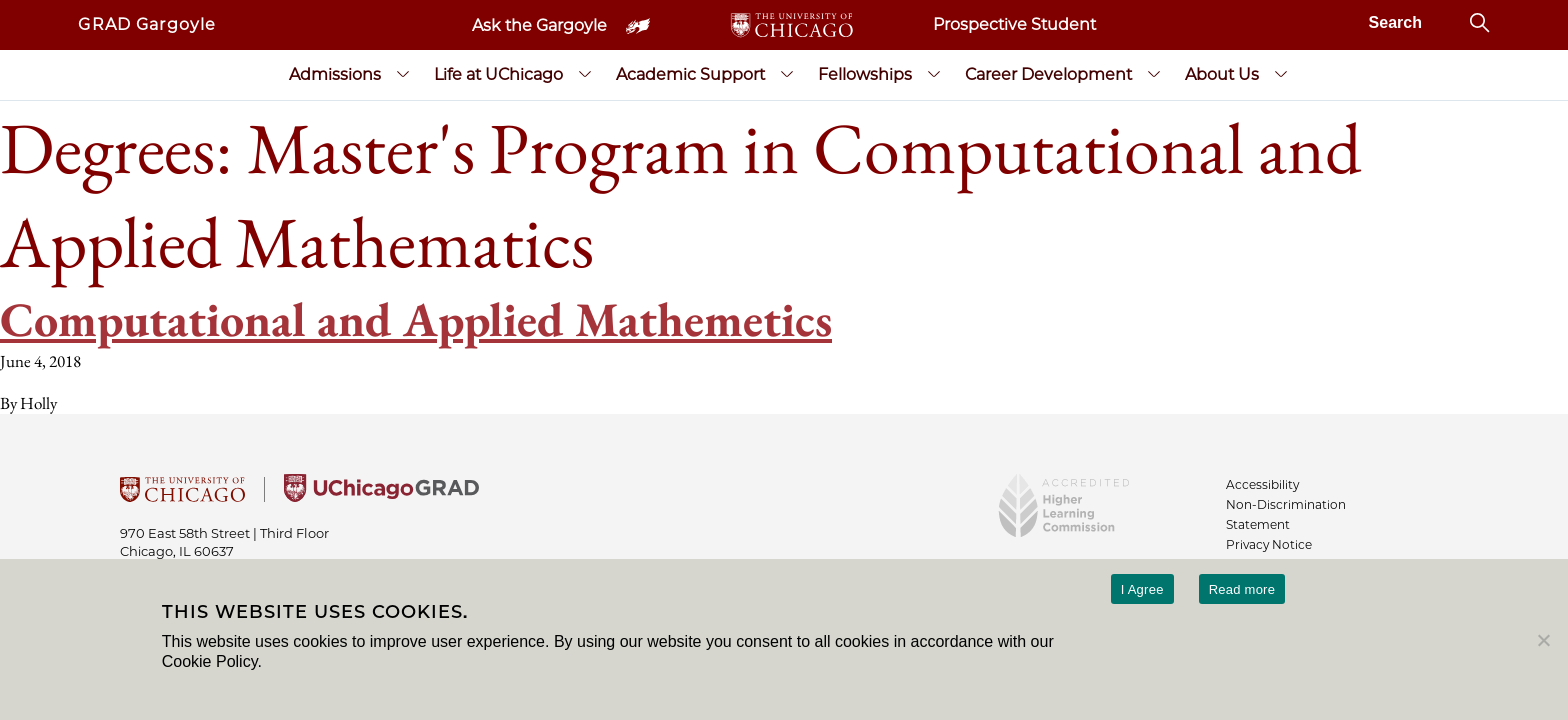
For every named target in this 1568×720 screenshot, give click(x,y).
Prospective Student (1014, 24)
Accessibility (1262, 484)
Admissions (335, 74)
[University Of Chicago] (182, 496)
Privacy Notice (1269, 544)
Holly (38, 403)
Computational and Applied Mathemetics (416, 319)
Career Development (1048, 74)
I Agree (1142, 589)
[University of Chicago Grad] (381, 496)
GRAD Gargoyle (147, 24)
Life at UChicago (498, 74)
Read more (1242, 589)
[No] (1543, 640)
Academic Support (690, 74)
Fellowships (865, 74)
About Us (1222, 74)
